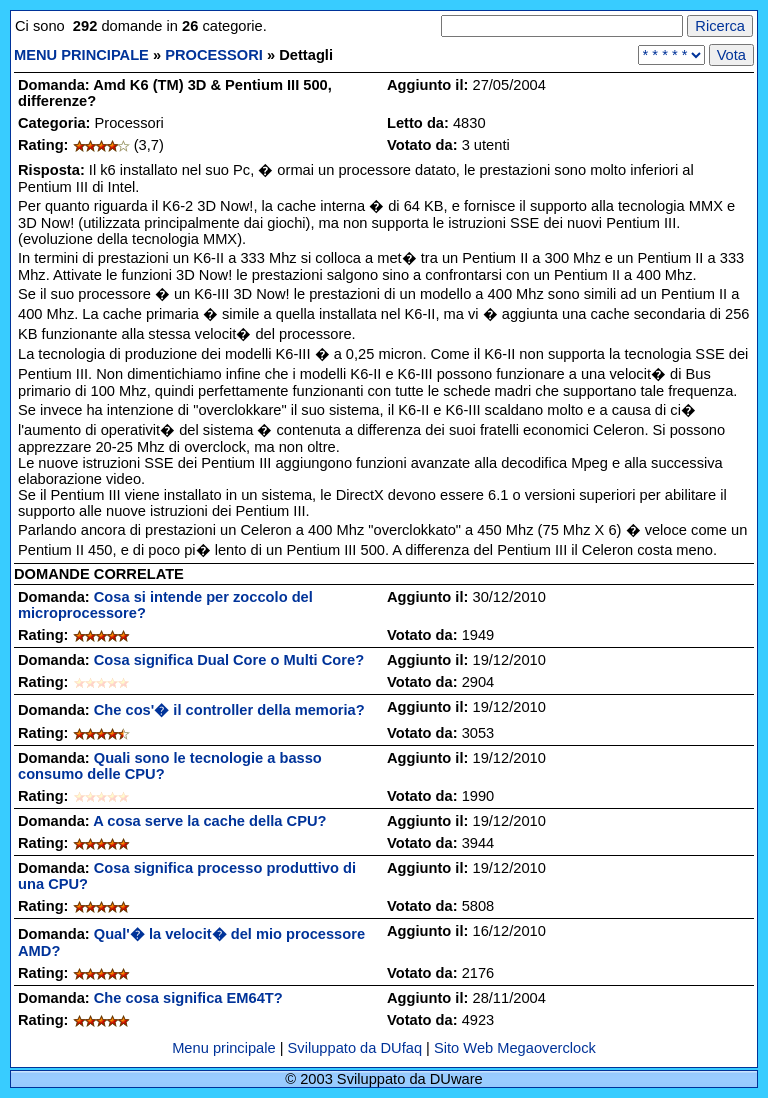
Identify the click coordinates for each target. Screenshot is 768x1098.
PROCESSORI (214, 55)
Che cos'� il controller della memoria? (229, 710)
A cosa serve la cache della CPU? (209, 821)
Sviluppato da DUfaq (355, 1048)
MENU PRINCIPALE (81, 55)
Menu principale (226, 1048)
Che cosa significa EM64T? (188, 998)
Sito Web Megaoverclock (515, 1048)
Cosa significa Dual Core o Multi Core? (229, 660)
